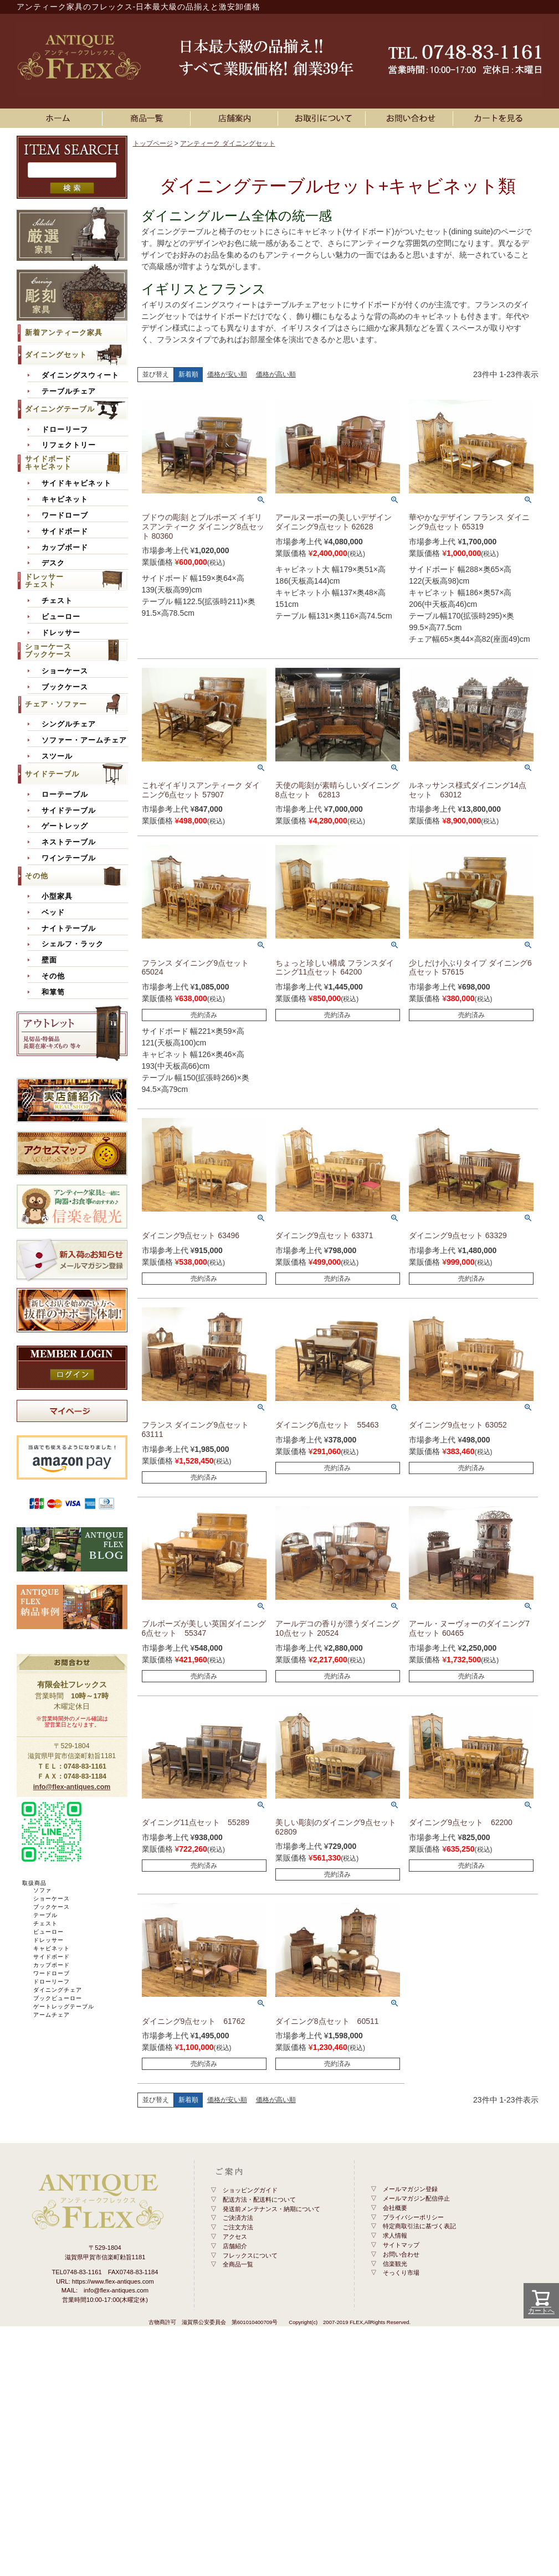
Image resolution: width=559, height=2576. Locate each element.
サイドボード (65, 531)
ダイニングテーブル (60, 409)
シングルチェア (69, 724)
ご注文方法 (238, 2227)
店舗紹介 (235, 2246)
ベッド (53, 912)
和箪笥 (53, 992)
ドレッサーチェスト (44, 581)
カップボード (65, 547)
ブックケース (65, 687)
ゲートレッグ (65, 826)
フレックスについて (250, 2255)
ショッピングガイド (250, 2190)
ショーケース (65, 671)
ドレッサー (61, 633)
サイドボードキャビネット (48, 463)
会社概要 (395, 2207)
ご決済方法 (238, 2217)
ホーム (61, 118)
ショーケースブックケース (48, 650)
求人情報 (395, 2235)
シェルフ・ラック (73, 944)
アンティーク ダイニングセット (227, 143)
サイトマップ (401, 2245)
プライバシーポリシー (413, 2217)
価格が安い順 (227, 374)
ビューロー (61, 617)
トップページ (153, 143)
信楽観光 (395, 2263)
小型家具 (57, 896)
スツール (57, 756)
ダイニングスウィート (80, 375)
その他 (36, 876)
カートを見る (499, 118)
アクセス (235, 2236)
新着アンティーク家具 (63, 332)
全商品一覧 (238, 2264)
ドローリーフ (65, 429)
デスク (53, 563)
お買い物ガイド (323, 118)
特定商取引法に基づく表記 (419, 2226)
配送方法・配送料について (259, 2199)
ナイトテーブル (69, 928)
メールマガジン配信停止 (416, 2198)
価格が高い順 (276, 374)
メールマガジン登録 (410, 2189)
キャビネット (65, 499)
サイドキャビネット (76, 483)
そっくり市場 (401, 2272)
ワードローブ (65, 515)
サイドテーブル (52, 774)
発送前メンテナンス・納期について (271, 2209)
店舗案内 (236, 118)
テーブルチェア (69, 391)
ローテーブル (65, 794)
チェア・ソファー (56, 704)
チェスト (57, 600)
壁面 (49, 960)
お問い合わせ (411, 118)
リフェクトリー (69, 445)
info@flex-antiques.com (72, 1787)
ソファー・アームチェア (84, 740)
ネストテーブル (69, 842)
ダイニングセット (56, 355)
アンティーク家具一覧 (148, 118)
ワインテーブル (69, 858)
